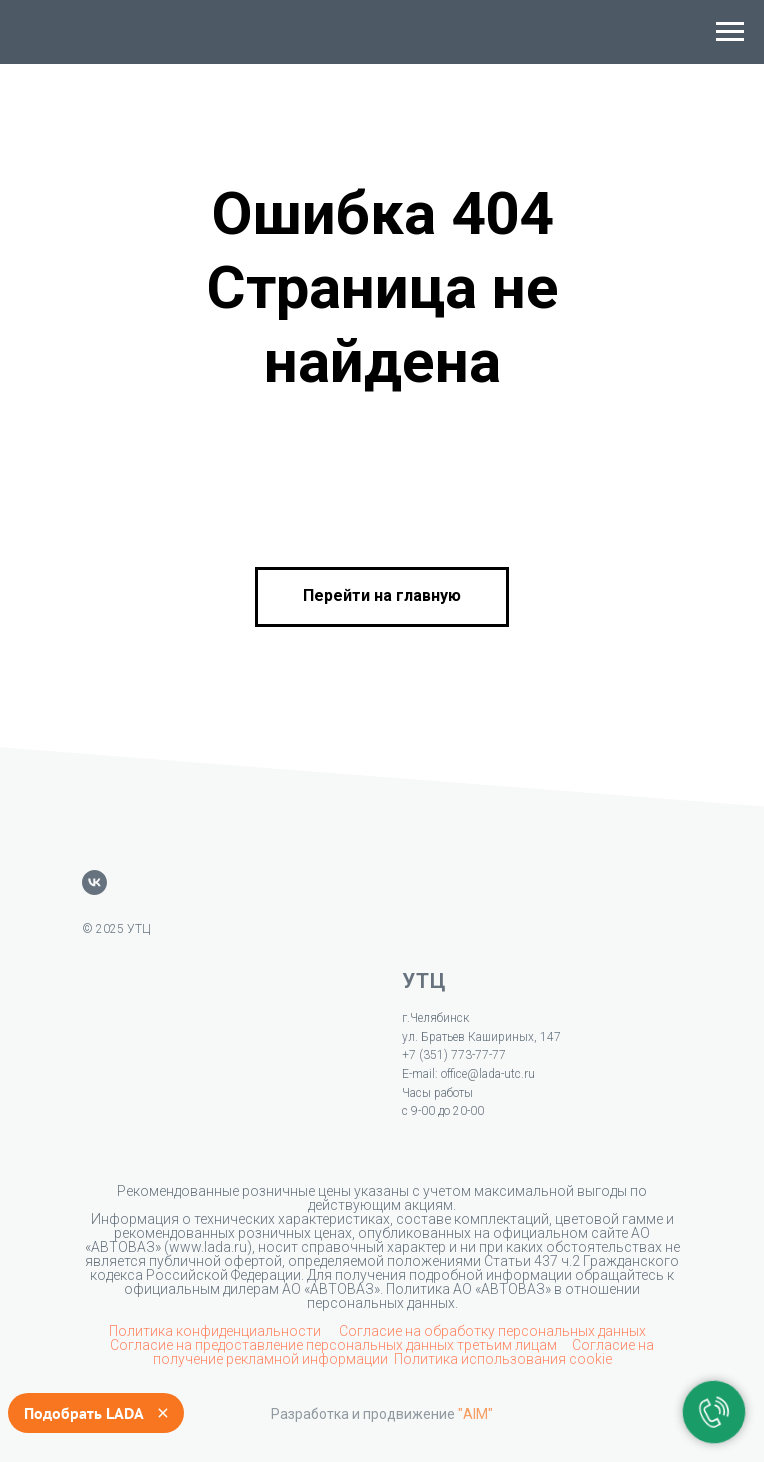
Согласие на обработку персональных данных (492, 1331)
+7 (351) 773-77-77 (454, 1055)
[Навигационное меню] (730, 32)
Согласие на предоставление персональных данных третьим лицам (335, 1345)
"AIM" (475, 1414)
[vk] (94, 882)
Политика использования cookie (503, 1359)
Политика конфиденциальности (216, 1331)
